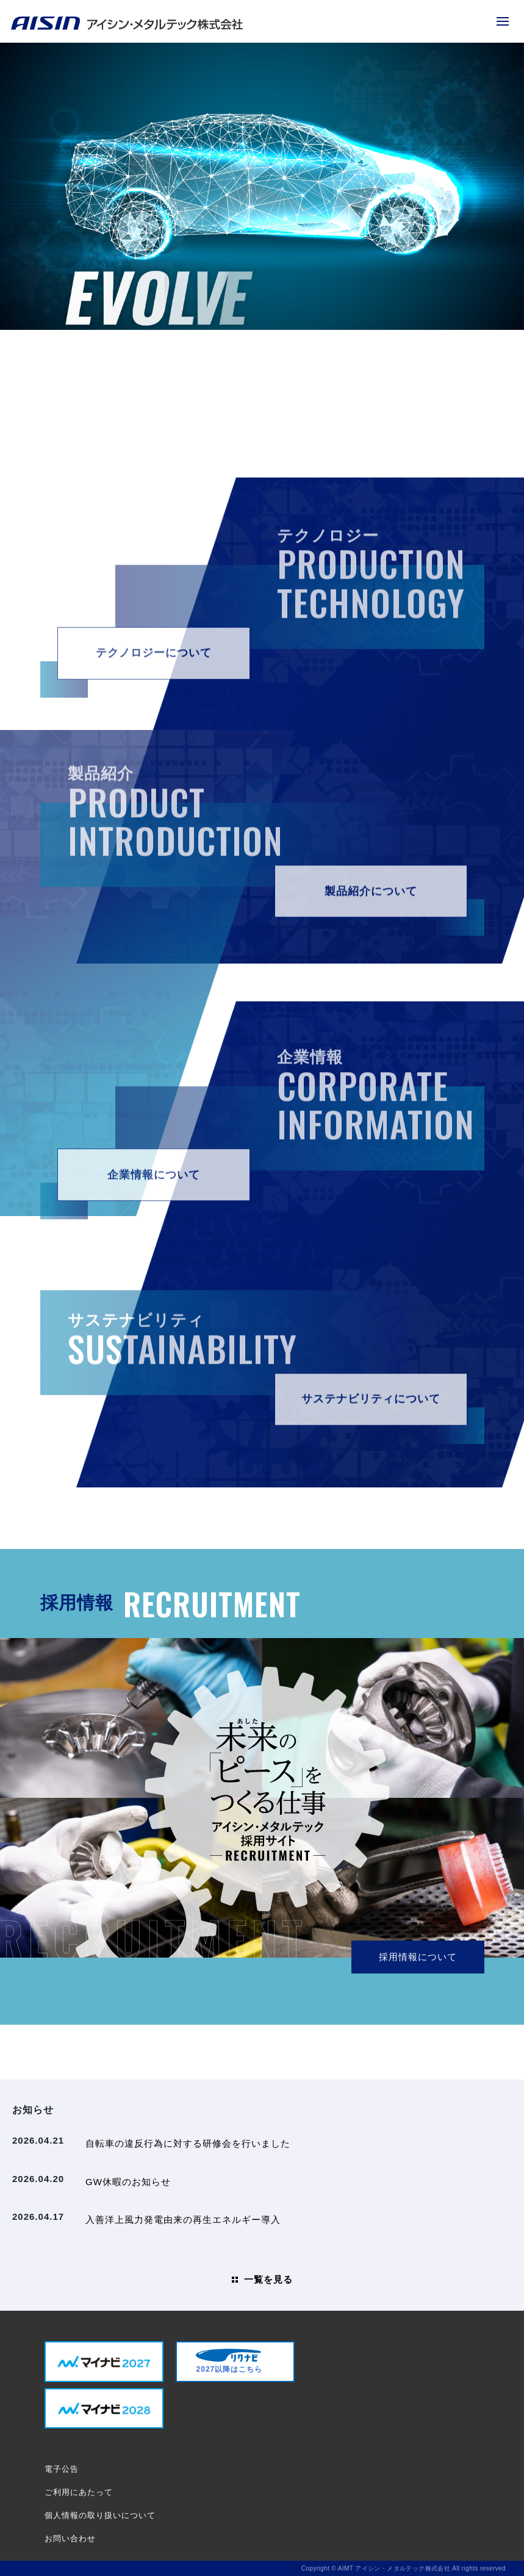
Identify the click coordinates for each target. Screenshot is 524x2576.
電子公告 (62, 2469)
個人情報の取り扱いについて (100, 2515)
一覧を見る (268, 2279)
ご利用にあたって (79, 2492)
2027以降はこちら (229, 2361)
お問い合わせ (70, 2538)
